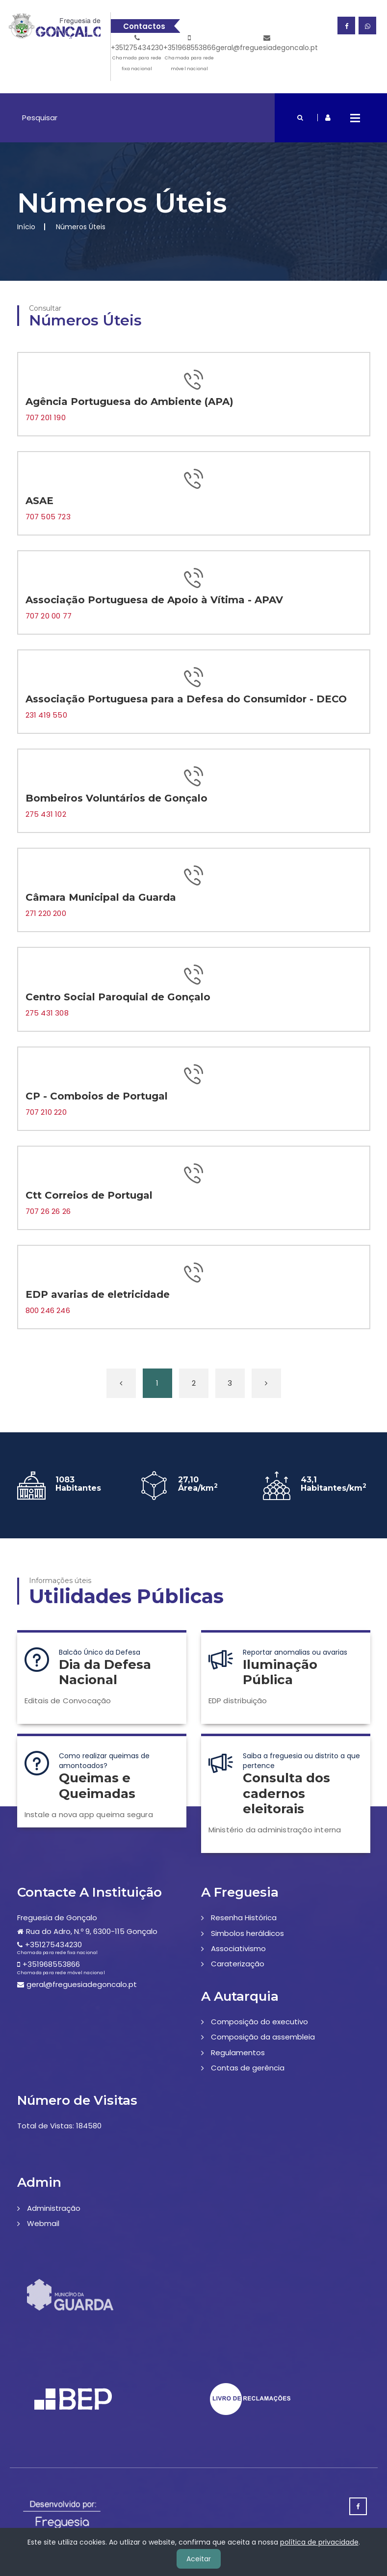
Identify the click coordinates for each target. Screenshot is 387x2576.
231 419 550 (46, 715)
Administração (53, 2208)
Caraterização (237, 1964)
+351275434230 (137, 54)
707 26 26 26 (48, 1211)
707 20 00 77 (49, 616)
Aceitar (198, 2559)
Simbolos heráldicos (247, 1933)
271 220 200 (46, 913)
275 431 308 (47, 1013)
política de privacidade (319, 2542)
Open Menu (355, 118)
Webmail (43, 2223)
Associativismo (238, 1948)
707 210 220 (46, 1112)
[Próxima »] (266, 1383)
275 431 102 (46, 814)
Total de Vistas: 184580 (59, 2125)
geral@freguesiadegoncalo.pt (267, 43)
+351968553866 (189, 54)
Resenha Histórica (244, 1917)
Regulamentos (238, 2052)
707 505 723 (48, 516)
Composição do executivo (259, 2021)
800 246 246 (48, 1310)
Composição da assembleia (263, 2037)
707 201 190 (46, 417)
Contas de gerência (247, 2068)
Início (26, 227)
